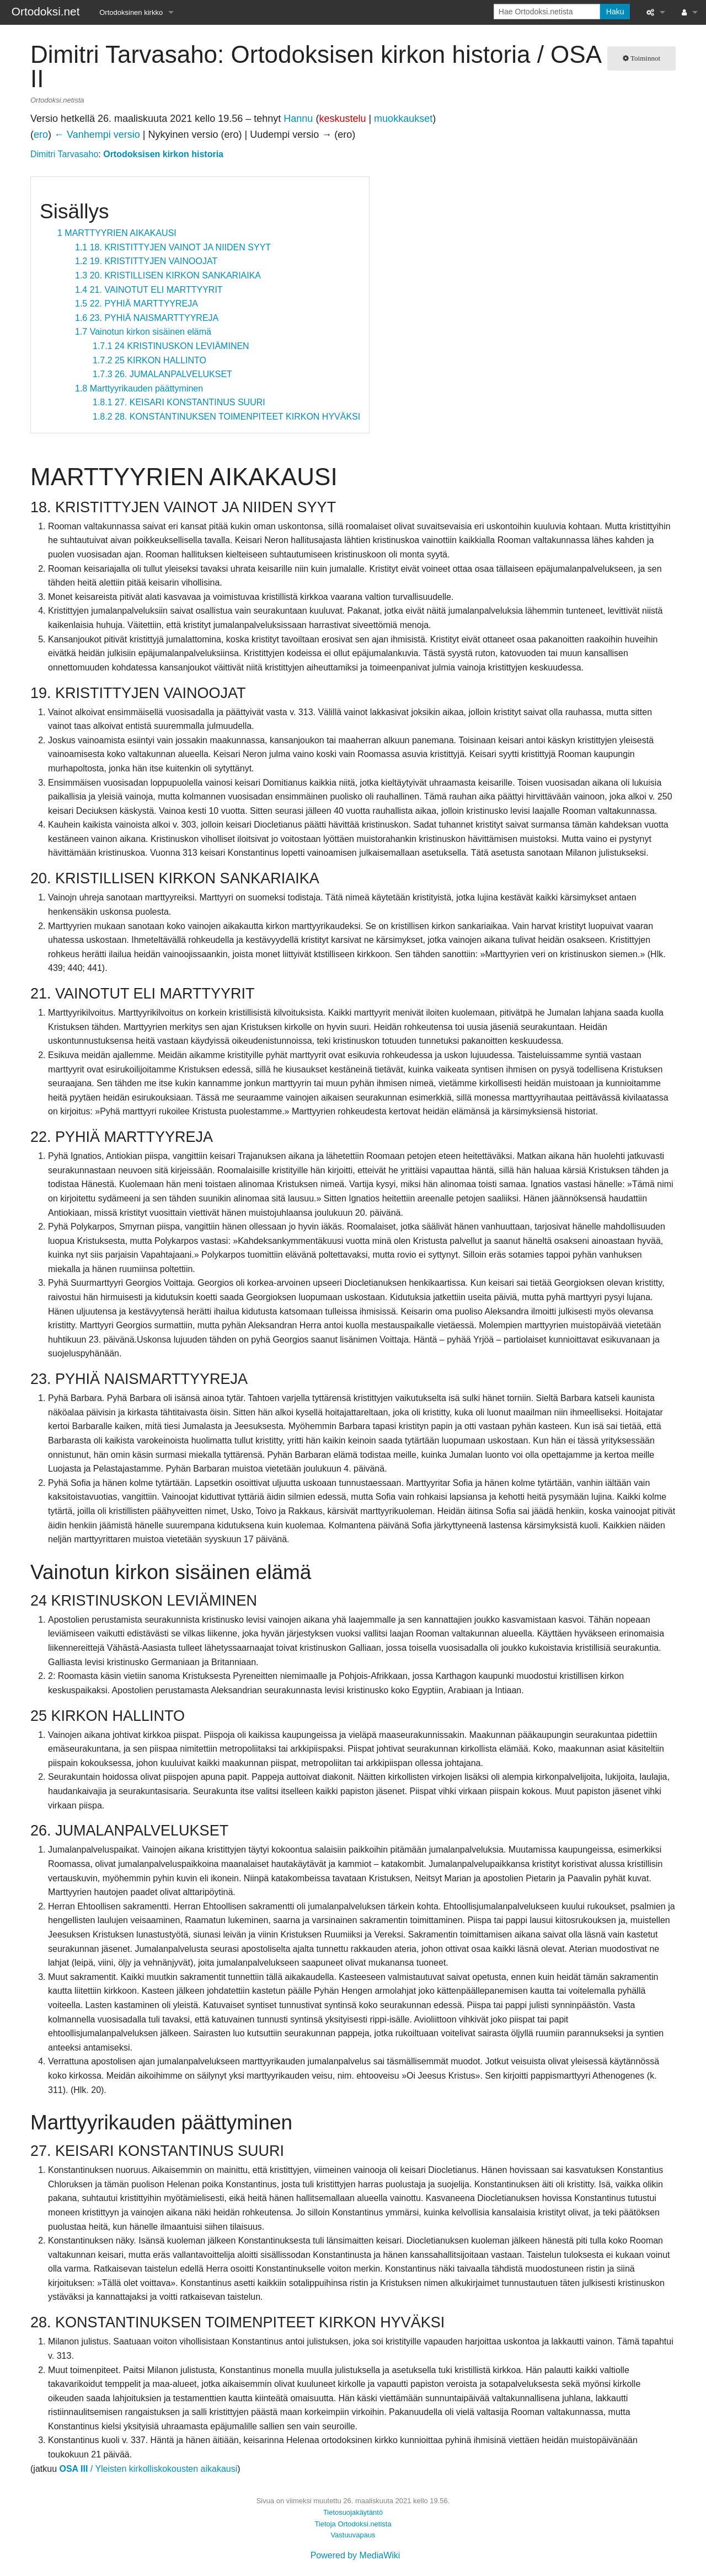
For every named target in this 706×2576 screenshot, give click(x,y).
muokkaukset (403, 118)
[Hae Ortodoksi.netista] (547, 11)
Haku (615, 11)
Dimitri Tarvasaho (64, 154)
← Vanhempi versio (97, 134)
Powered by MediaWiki (355, 2555)
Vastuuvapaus (352, 2535)
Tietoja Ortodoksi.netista (352, 2524)
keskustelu (342, 118)
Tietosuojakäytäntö (353, 2512)
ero (41, 134)
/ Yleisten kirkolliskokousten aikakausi (148, 2468)
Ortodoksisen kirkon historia (163, 154)
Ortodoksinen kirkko (131, 12)
